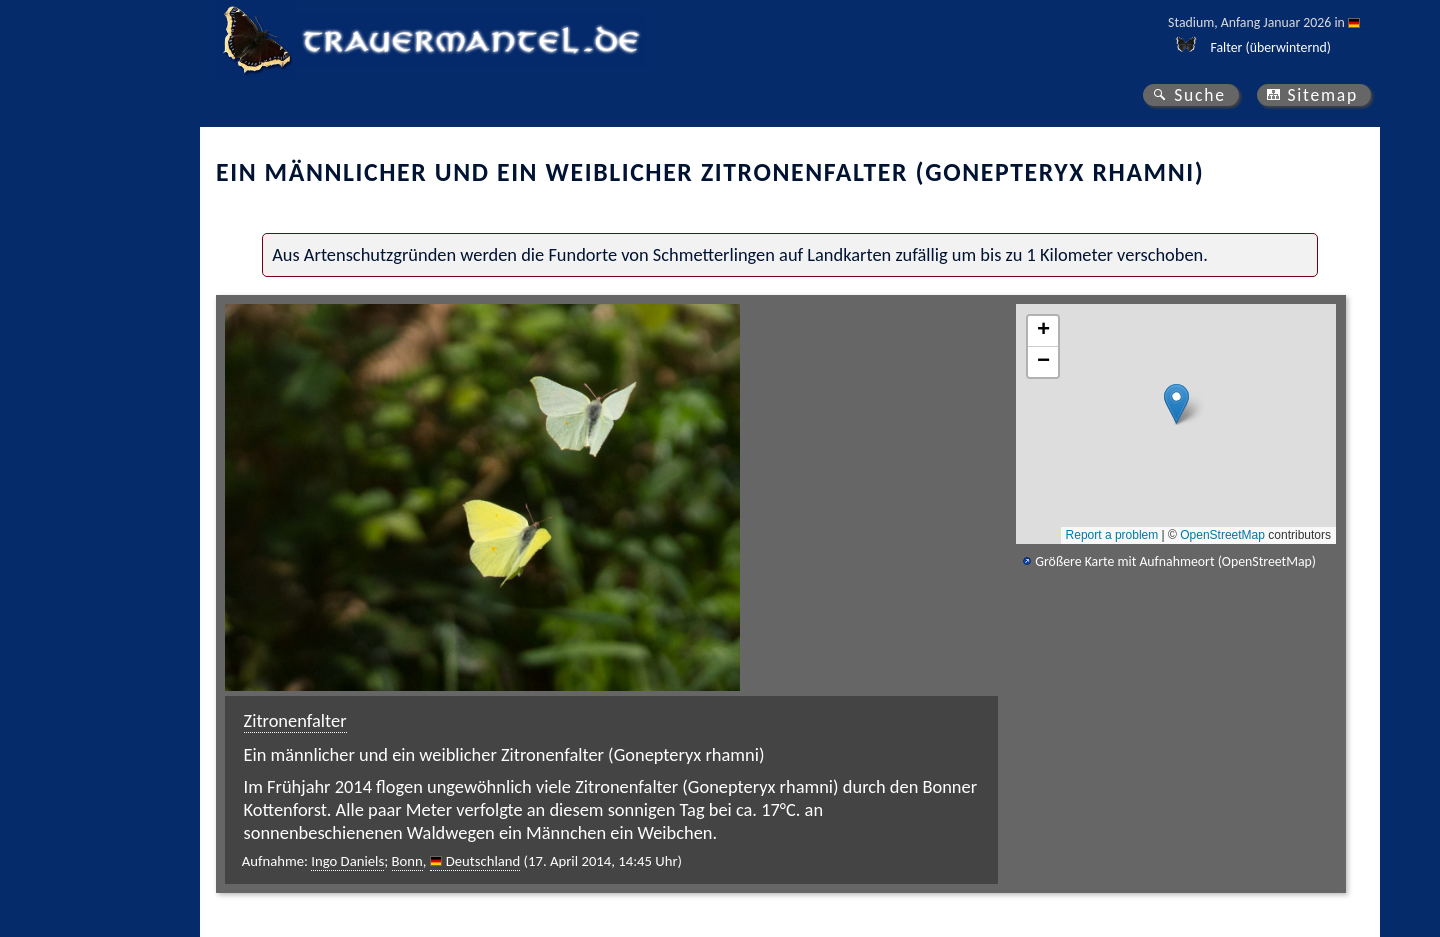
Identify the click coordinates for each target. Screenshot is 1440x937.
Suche (1200, 95)
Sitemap (1322, 95)
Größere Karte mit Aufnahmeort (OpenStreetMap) (1175, 561)
